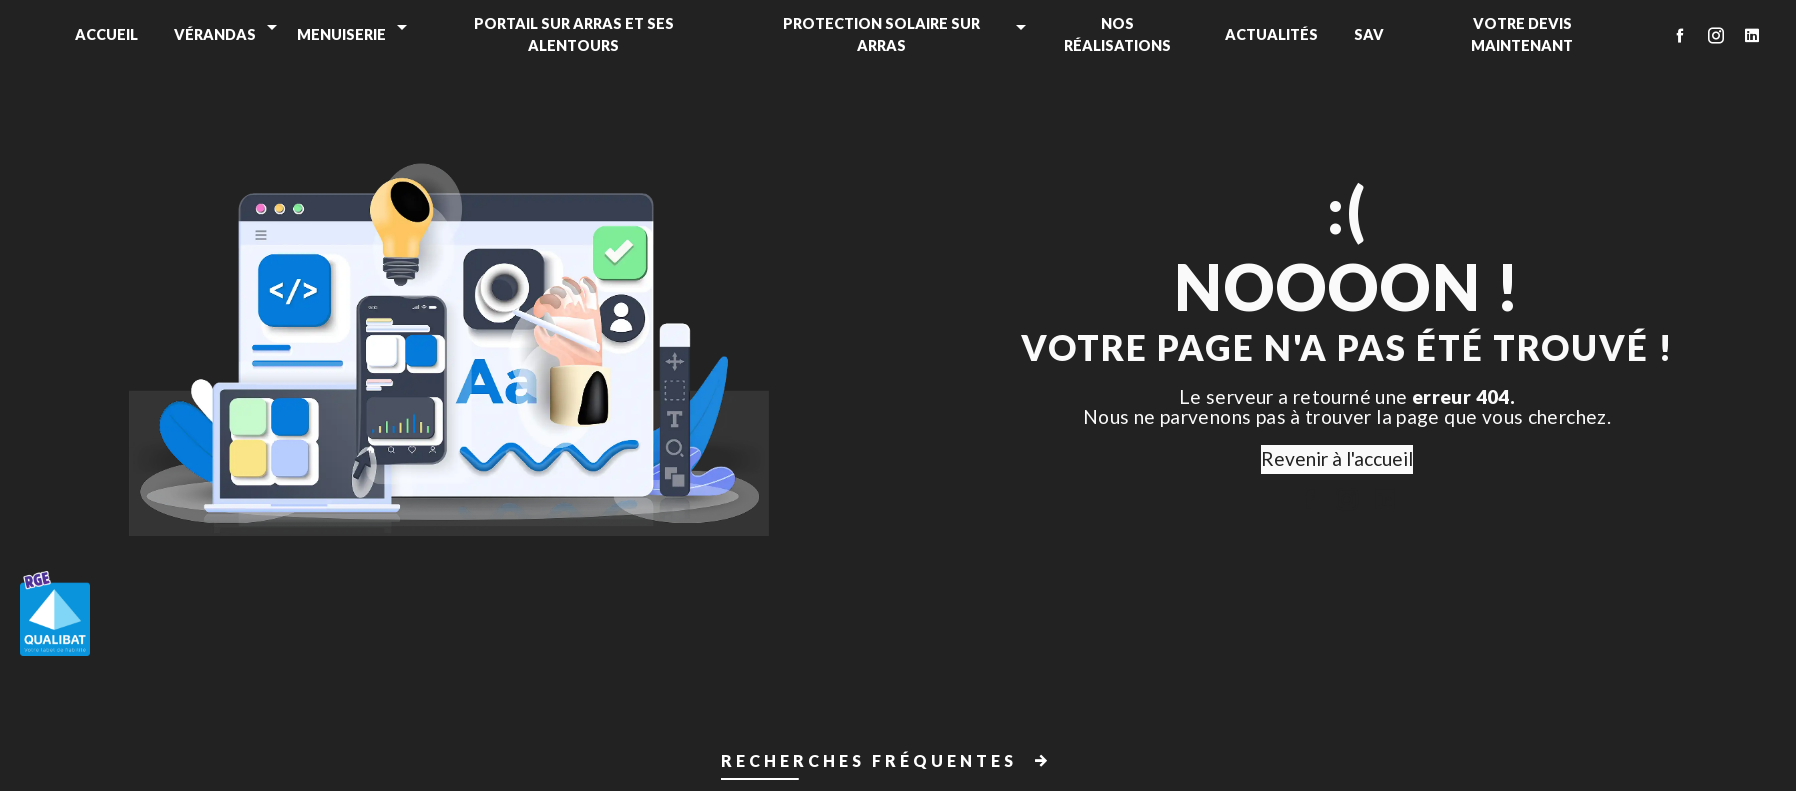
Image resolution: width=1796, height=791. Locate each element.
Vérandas (215, 34)
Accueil (106, 34)
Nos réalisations (1117, 34)
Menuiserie (341, 34)
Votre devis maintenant (1522, 34)
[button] (898, 764)
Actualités (1271, 34)
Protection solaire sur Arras (881, 34)
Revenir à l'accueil (1337, 458)
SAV (1369, 34)
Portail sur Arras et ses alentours (574, 34)
